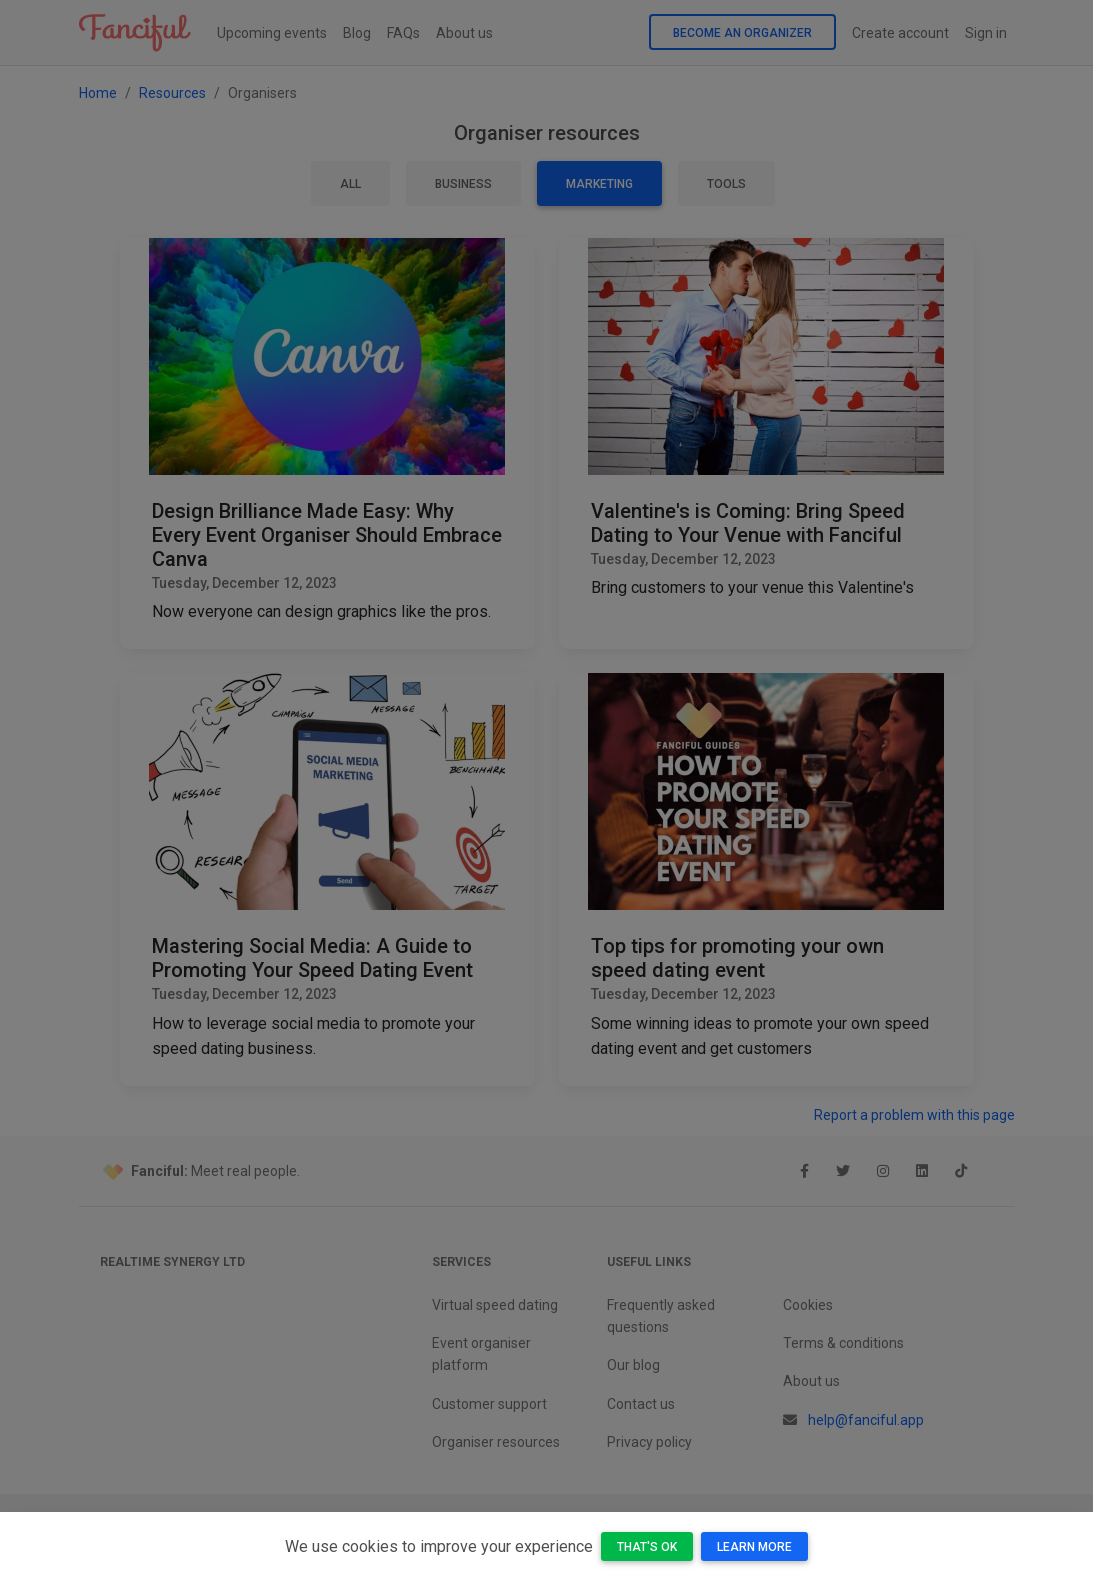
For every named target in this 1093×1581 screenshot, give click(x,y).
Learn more (754, 1547)
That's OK (647, 1547)
